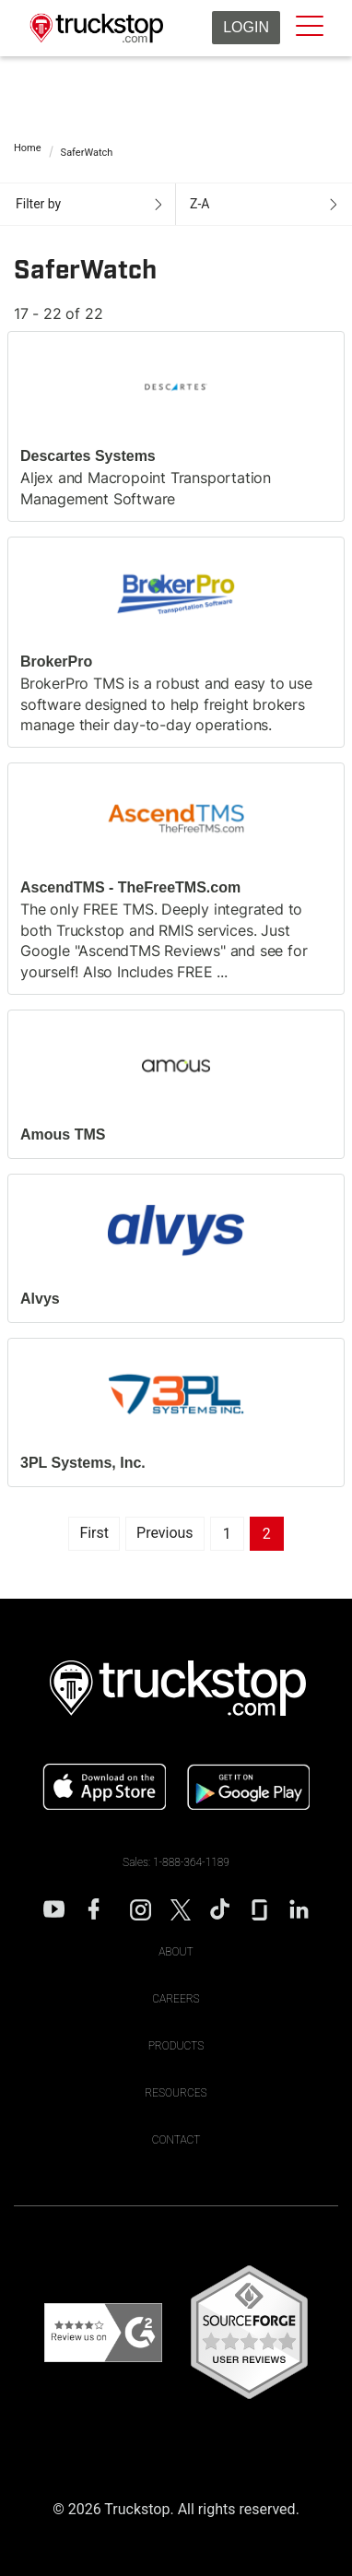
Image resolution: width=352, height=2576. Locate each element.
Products (176, 2045)
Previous (165, 1533)
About (176, 1951)
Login (246, 27)
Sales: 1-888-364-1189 (176, 1862)
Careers (175, 1998)
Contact (176, 2139)
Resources (175, 2092)
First (94, 1533)
